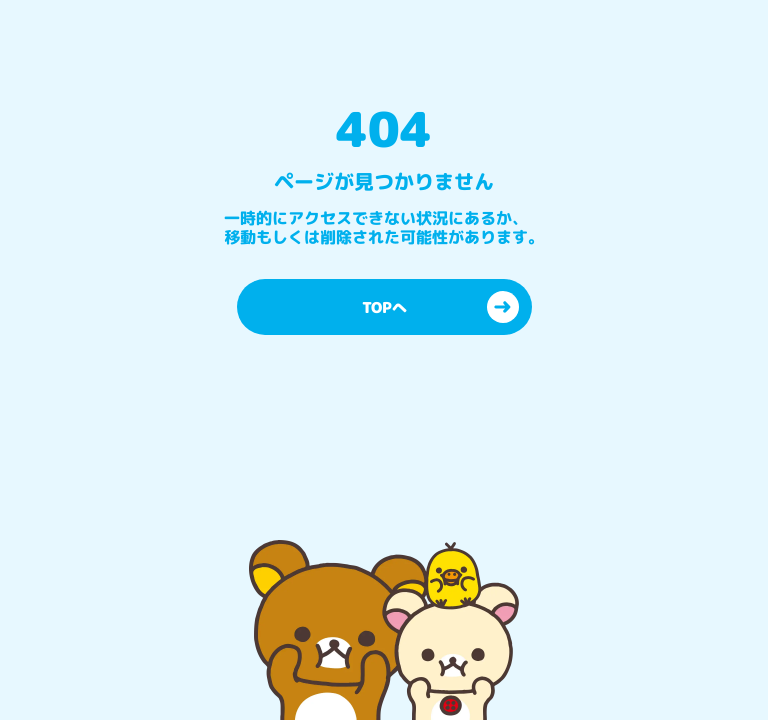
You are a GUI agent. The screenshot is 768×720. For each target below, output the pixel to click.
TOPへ (440, 307)
